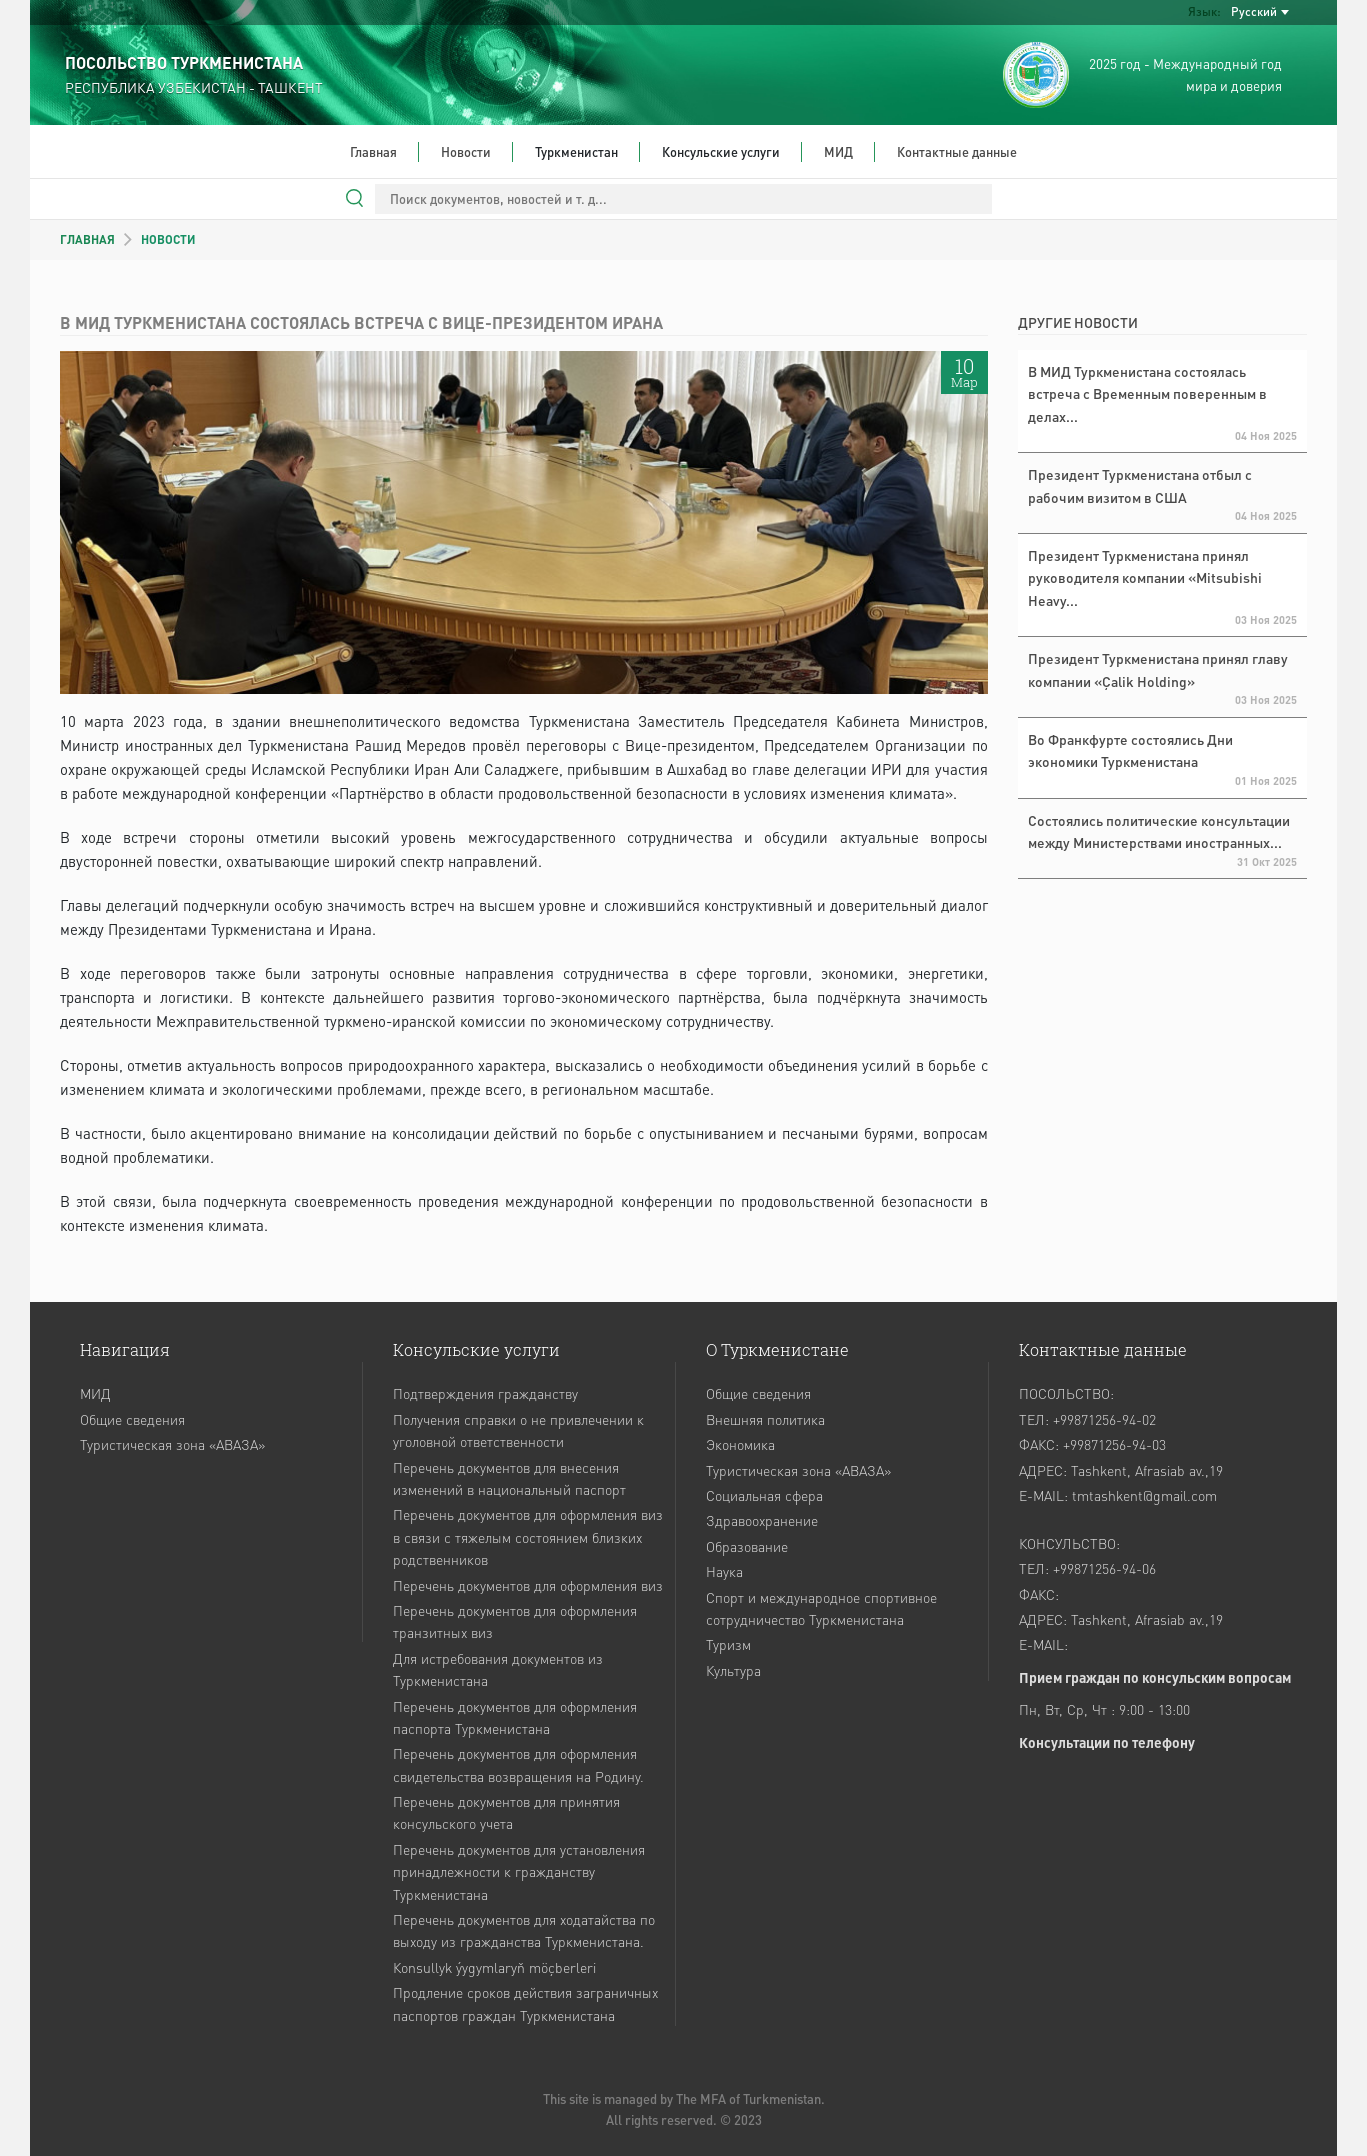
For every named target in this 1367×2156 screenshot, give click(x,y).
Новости (466, 151)
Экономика (740, 1444)
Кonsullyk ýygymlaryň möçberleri (494, 1967)
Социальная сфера (764, 1495)
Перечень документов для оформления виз (528, 1585)
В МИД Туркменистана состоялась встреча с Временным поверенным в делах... (1147, 393)
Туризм (728, 1644)
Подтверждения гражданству (485, 1393)
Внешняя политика (765, 1419)
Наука (724, 1571)
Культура (733, 1670)
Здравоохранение (762, 1520)
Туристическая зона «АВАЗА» (172, 1444)
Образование (747, 1546)
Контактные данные (957, 151)
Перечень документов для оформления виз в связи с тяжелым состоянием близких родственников (528, 1536)
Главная (373, 151)
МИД (838, 151)
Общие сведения (132, 1419)
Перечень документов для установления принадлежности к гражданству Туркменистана (519, 1871)
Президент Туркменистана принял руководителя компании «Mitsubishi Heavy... (1145, 577)
